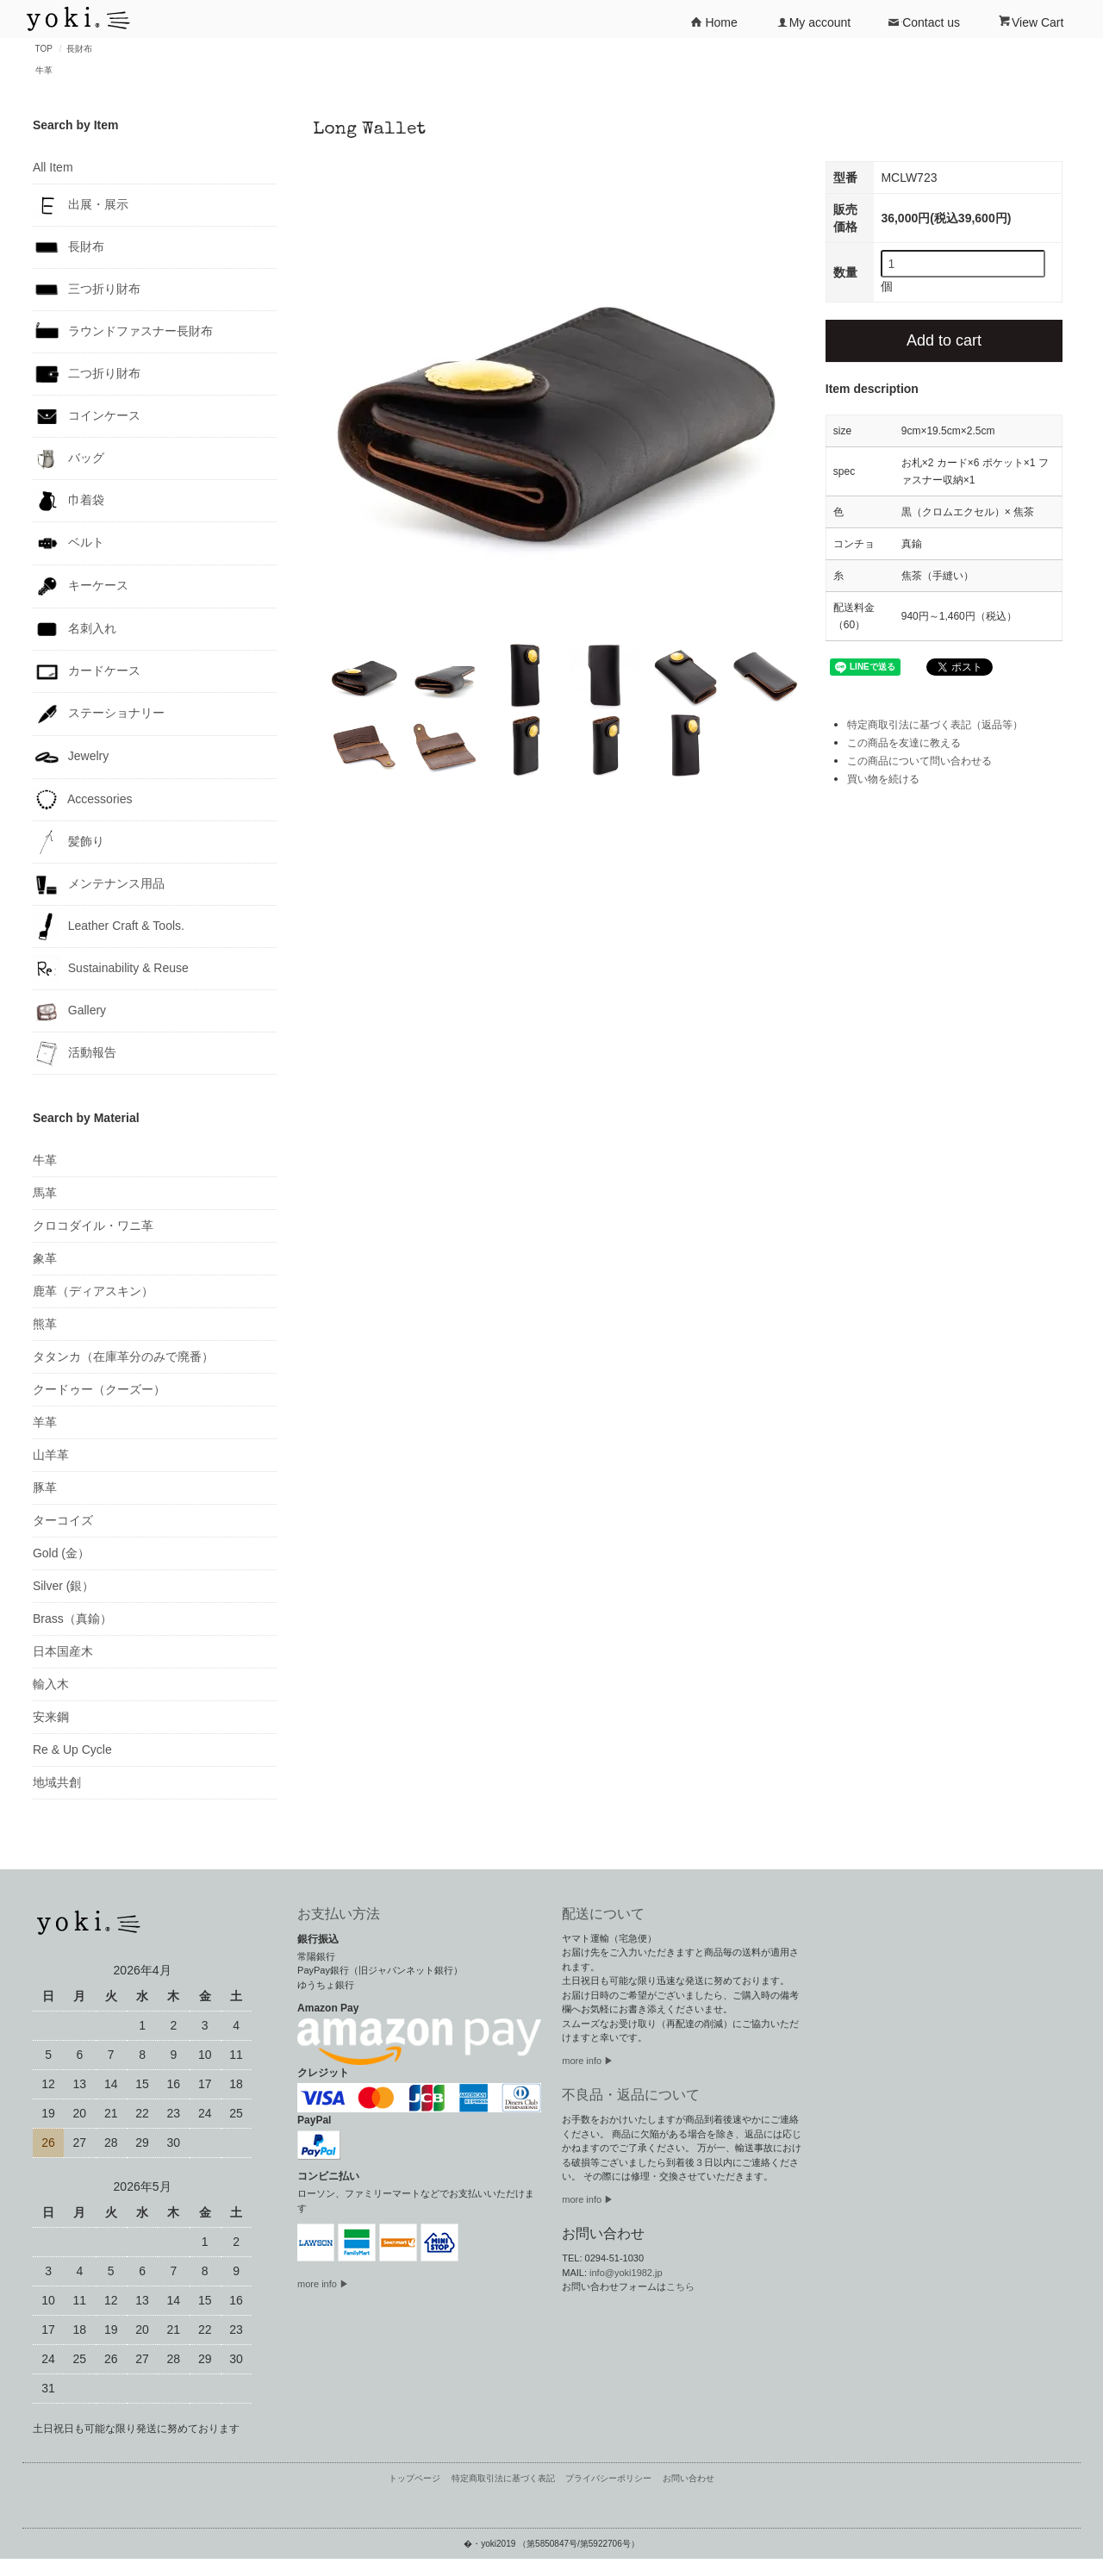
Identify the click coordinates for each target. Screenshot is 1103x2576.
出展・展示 (80, 205)
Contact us (924, 21)
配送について (603, 1913)
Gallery (69, 1011)
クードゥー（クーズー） (99, 1389)
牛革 (44, 70)
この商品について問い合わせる (919, 761)
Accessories (83, 800)
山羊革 (51, 1455)
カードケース (86, 671)
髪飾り (68, 842)
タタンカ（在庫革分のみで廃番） (123, 1356)
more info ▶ (323, 2284)
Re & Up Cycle (72, 1749)
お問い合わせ (688, 2478)
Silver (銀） (64, 1586)
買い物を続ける (883, 779)
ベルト (68, 543)
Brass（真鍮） (72, 1618)
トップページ (414, 2478)
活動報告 (74, 1053)
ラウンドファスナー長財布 (123, 332)
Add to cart (944, 340)
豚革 (45, 1487)
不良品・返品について (631, 2094)
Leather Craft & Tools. (108, 926)
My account (813, 21)
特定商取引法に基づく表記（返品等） (935, 725)
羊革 (45, 1422)
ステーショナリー (99, 714)
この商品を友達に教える (904, 743)
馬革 (45, 1193)
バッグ (68, 458)
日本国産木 (63, 1651)
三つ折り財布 (86, 289)
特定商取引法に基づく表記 (503, 2478)
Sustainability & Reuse (111, 968)
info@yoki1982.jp (626, 2272)
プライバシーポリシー (608, 2478)
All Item (53, 167)
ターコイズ (63, 1520)
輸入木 (51, 1684)
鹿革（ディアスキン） (93, 1291)
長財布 (79, 48)
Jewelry (71, 757)
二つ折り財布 (86, 374)
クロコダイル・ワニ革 (93, 1225)
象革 (45, 1258)
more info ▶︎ (588, 2060)
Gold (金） (61, 1553)
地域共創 (57, 1782)
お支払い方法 (338, 1913)
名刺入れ (74, 629)
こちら (680, 2286)
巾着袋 (68, 501)
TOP (44, 48)
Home (714, 21)
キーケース (80, 586)
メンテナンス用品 (99, 884)
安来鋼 (51, 1717)
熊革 (45, 1324)
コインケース (86, 416)
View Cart (1030, 21)
